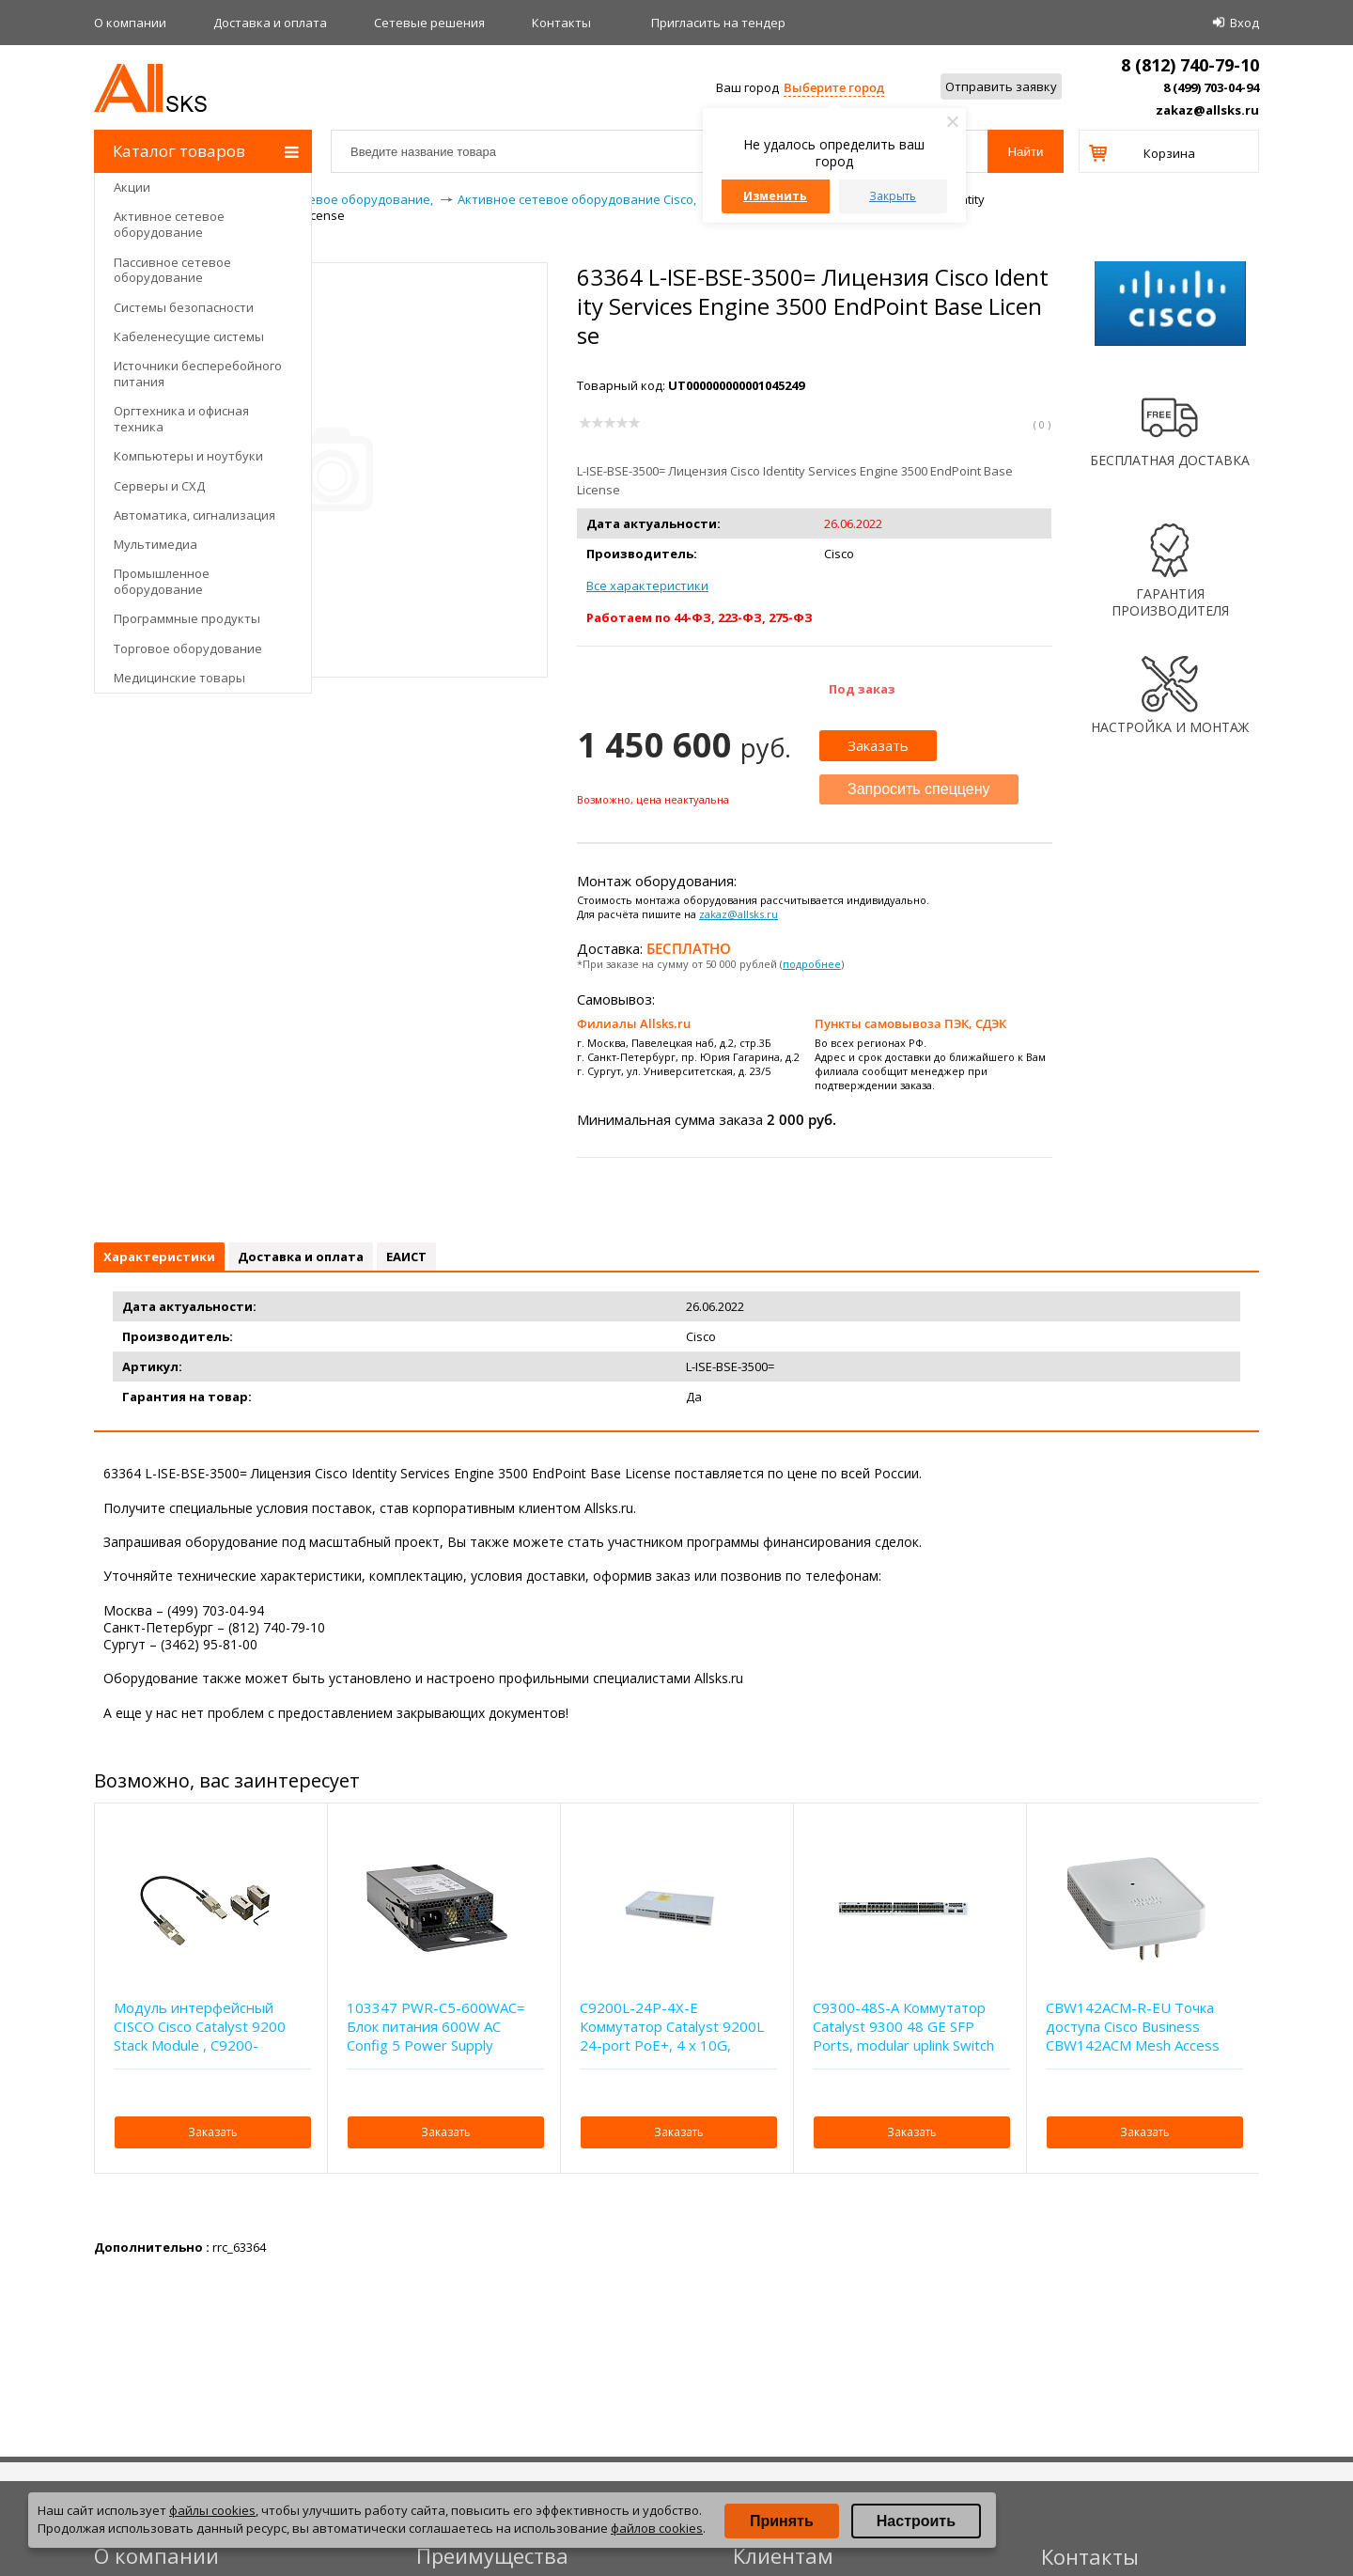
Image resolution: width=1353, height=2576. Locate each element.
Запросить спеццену (919, 789)
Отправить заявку (1001, 86)
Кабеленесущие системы (189, 336)
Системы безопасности (184, 307)
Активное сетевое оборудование (169, 224)
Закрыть (892, 196)
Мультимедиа (155, 544)
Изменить (775, 196)
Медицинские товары (179, 677)
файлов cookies (657, 2528)
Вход (1244, 22)
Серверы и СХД (159, 485)
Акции (132, 187)
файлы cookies (212, 2510)
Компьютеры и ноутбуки (188, 455)
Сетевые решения (429, 22)
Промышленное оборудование (162, 581)
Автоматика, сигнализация (194, 515)
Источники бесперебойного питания (198, 373)
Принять (782, 2521)
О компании (130, 22)
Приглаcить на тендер (718, 22)
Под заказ (862, 688)
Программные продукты (187, 618)
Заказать (878, 745)
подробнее (812, 964)
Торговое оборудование (188, 648)
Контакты (561, 22)
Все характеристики (647, 585)
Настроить (916, 2521)
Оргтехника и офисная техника (181, 418)
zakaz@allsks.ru (1207, 109)
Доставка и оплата (270, 22)
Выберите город (834, 87)
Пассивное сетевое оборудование (172, 270)
